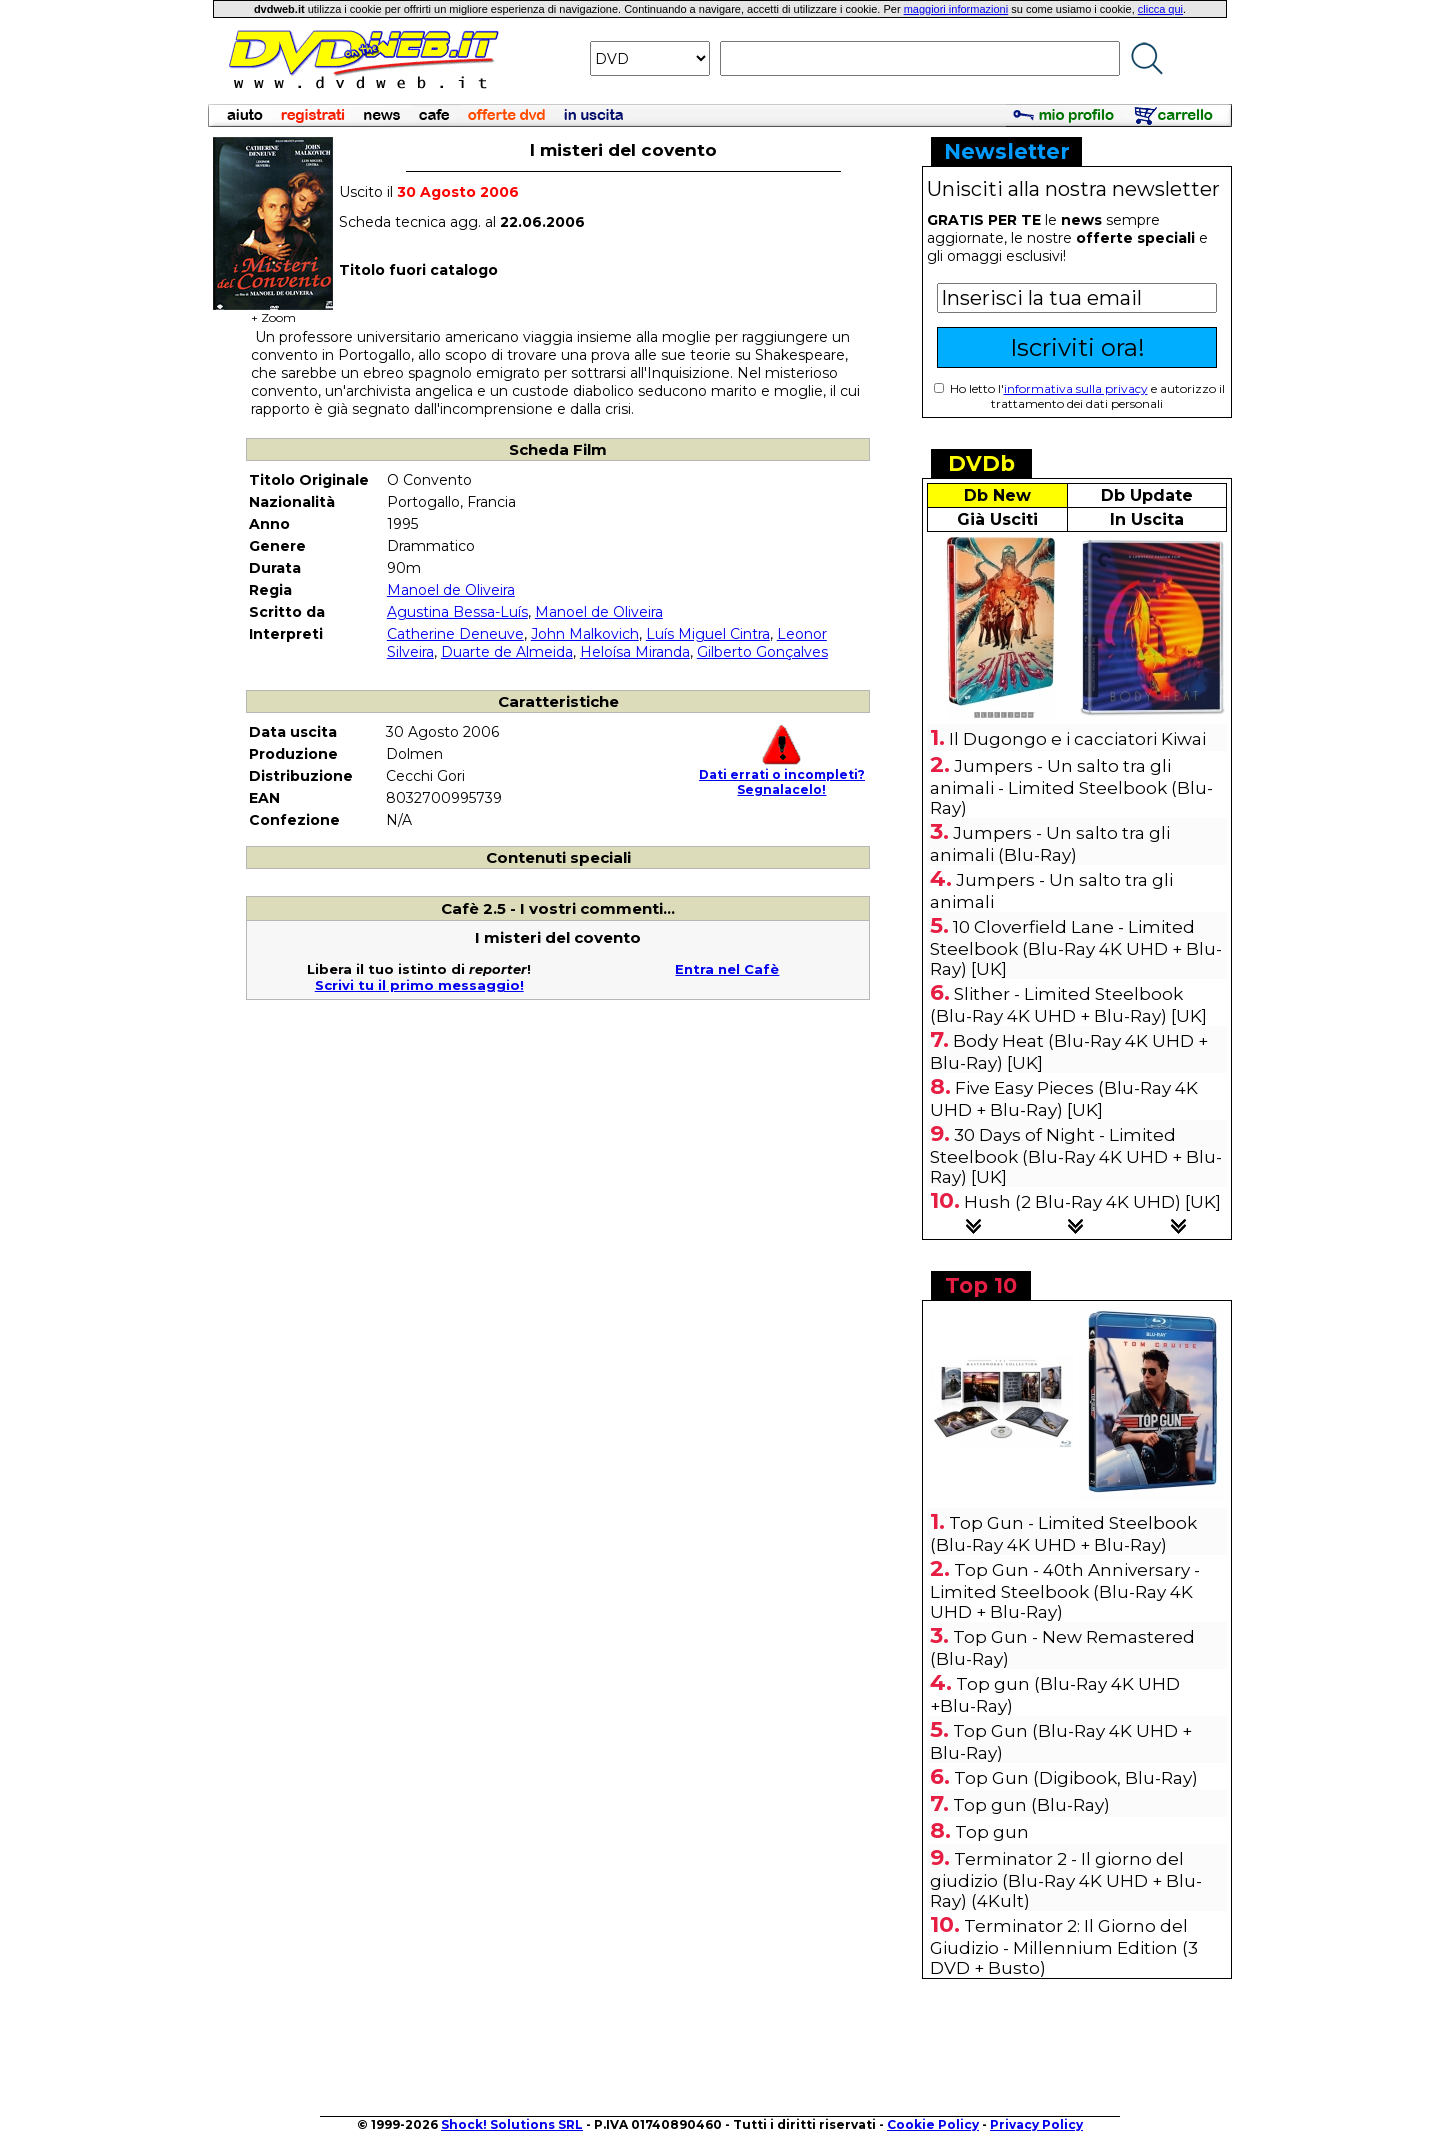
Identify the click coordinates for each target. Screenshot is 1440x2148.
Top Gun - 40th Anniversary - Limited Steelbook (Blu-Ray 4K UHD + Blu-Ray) (1065, 1591)
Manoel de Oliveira (451, 590)
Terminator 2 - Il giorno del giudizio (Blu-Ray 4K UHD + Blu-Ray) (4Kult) (1066, 1880)
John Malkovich (585, 634)
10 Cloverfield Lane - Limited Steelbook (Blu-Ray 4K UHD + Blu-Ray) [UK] (1076, 948)
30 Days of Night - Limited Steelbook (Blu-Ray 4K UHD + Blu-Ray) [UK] (1076, 1156)
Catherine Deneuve (455, 634)
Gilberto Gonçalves (762, 652)
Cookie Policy (933, 2124)
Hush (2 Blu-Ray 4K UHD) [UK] (1092, 1202)
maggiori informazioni (956, 9)
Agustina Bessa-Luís (457, 612)
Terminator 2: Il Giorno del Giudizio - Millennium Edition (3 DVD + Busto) (1064, 1947)
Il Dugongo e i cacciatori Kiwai (1077, 739)
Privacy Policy (1036, 2124)
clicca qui (1160, 9)
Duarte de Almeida (507, 652)
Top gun (992, 1832)
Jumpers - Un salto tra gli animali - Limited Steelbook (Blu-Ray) (1071, 787)
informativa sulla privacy (1076, 388)
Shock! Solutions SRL (512, 2124)
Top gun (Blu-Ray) (1031, 1805)
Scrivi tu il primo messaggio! (419, 985)
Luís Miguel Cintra (708, 634)
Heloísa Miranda (635, 652)
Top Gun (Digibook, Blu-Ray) (1076, 1778)
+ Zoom (273, 311)
